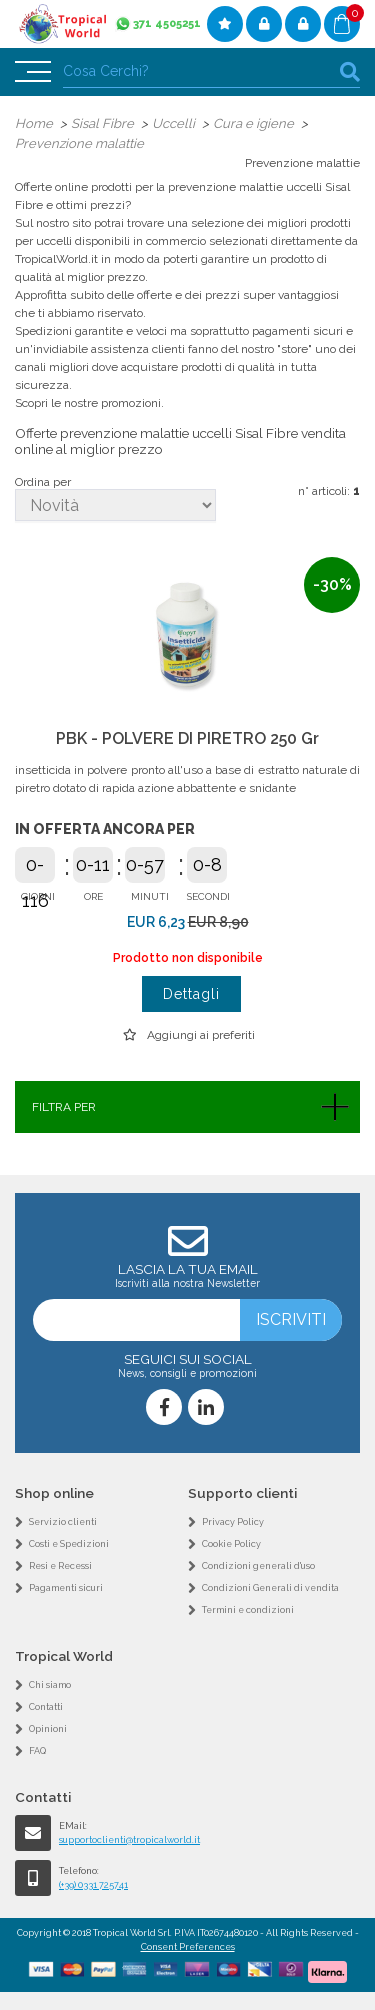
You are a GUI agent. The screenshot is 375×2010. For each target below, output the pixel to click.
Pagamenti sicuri (66, 1588)
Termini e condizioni (248, 1610)
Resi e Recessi (60, 1566)
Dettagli (191, 994)
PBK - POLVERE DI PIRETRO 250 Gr (187, 738)
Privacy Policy (233, 1522)
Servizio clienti (63, 1522)
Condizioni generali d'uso (258, 1566)
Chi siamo (50, 1685)
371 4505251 (167, 23)
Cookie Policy (231, 1544)
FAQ (37, 1751)
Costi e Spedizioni (69, 1544)
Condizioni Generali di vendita (270, 1588)
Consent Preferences (188, 1947)
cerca (350, 71)
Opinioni (48, 1729)
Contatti (46, 1707)
